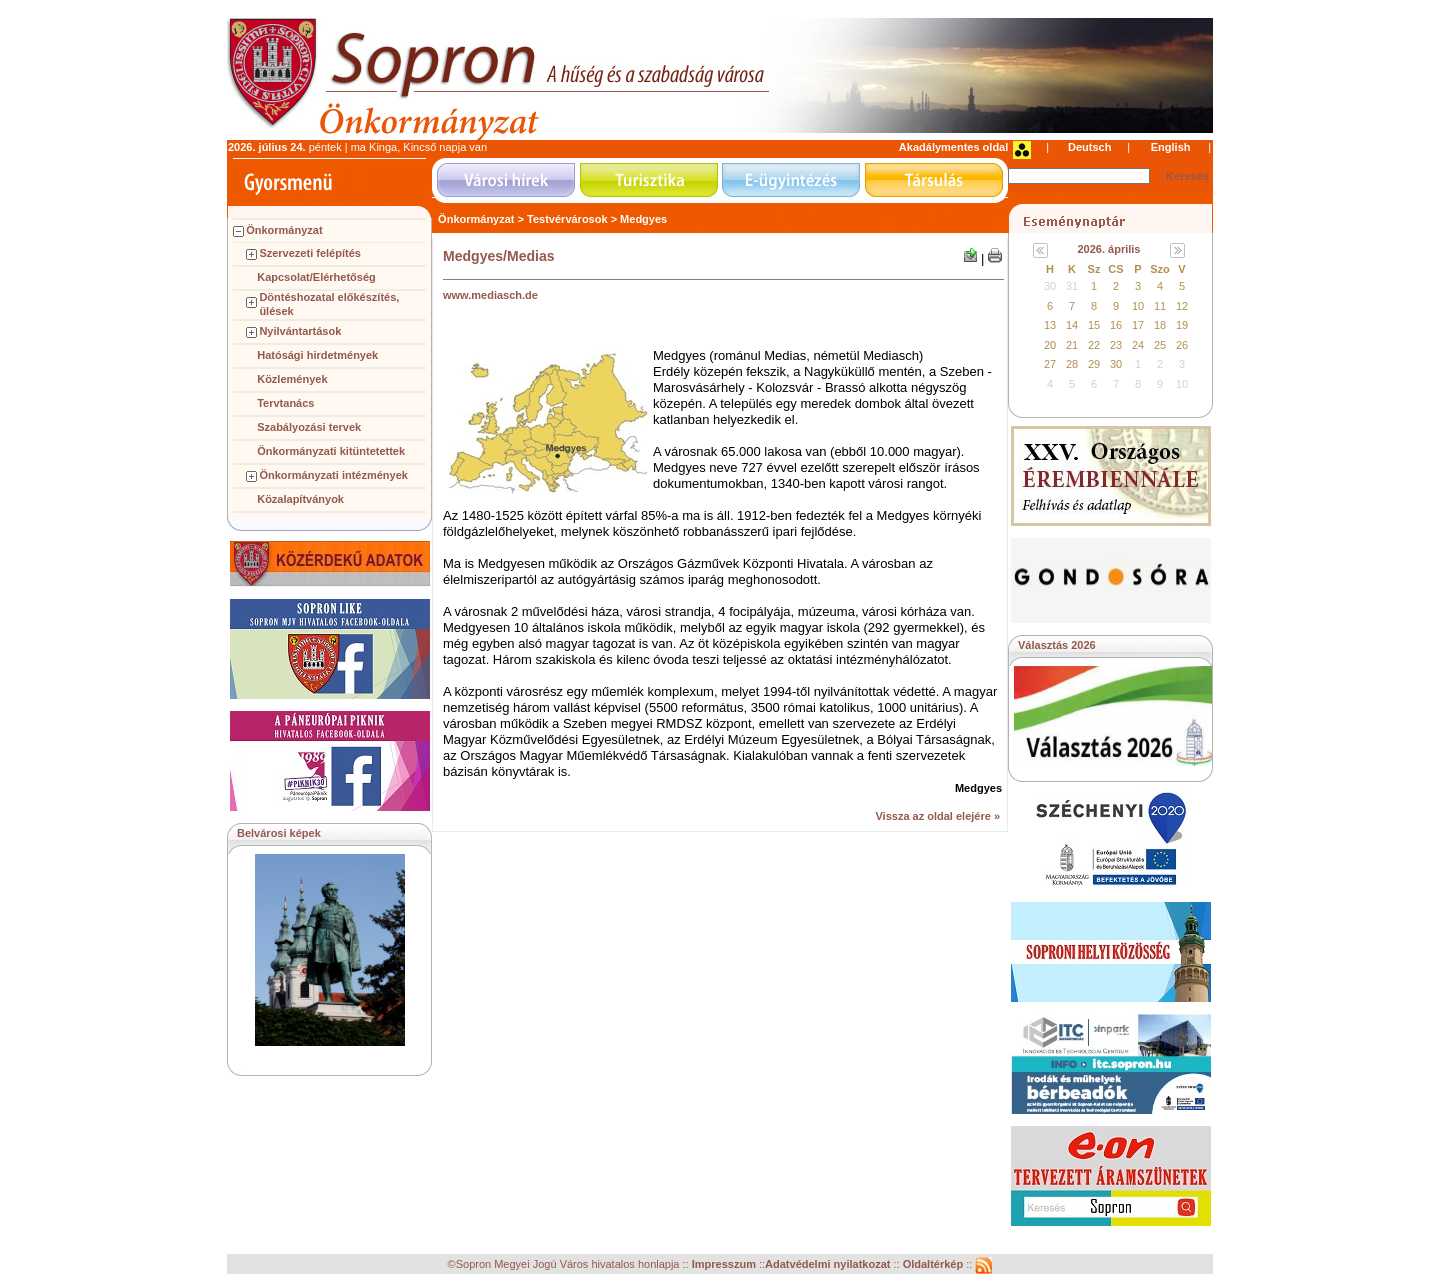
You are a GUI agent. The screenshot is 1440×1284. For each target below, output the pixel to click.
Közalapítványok (300, 499)
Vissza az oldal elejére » (937, 816)
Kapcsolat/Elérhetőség (316, 277)
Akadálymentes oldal (953, 147)
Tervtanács (285, 403)
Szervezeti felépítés (310, 253)
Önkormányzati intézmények (333, 475)
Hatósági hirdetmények (317, 355)
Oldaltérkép (935, 1265)
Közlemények (292, 379)
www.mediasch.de (490, 295)
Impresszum (725, 1265)
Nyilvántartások (300, 331)
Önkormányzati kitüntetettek (331, 451)
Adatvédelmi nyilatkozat (827, 1265)
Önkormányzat (284, 230)
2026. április (1109, 249)
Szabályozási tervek (309, 427)
